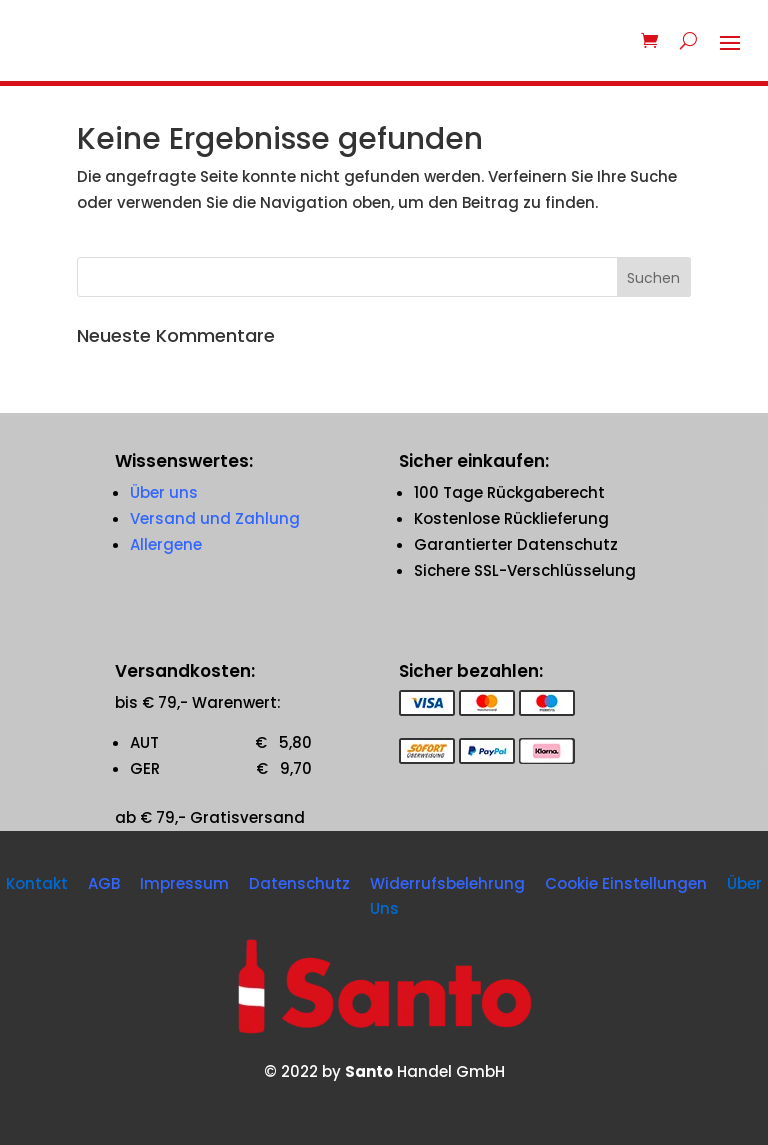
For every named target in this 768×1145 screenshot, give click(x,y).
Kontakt (37, 883)
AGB (104, 883)
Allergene (166, 544)
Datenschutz (299, 883)
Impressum (184, 883)
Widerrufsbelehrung (447, 883)
